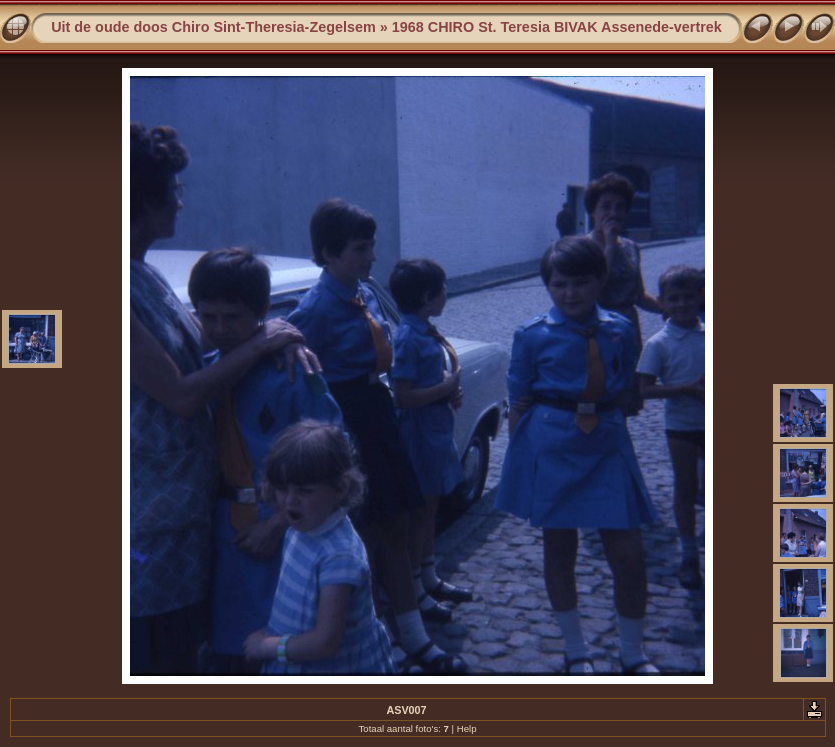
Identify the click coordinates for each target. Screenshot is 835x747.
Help (467, 728)
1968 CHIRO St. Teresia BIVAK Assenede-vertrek (557, 27)
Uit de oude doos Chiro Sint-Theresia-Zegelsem (213, 27)
